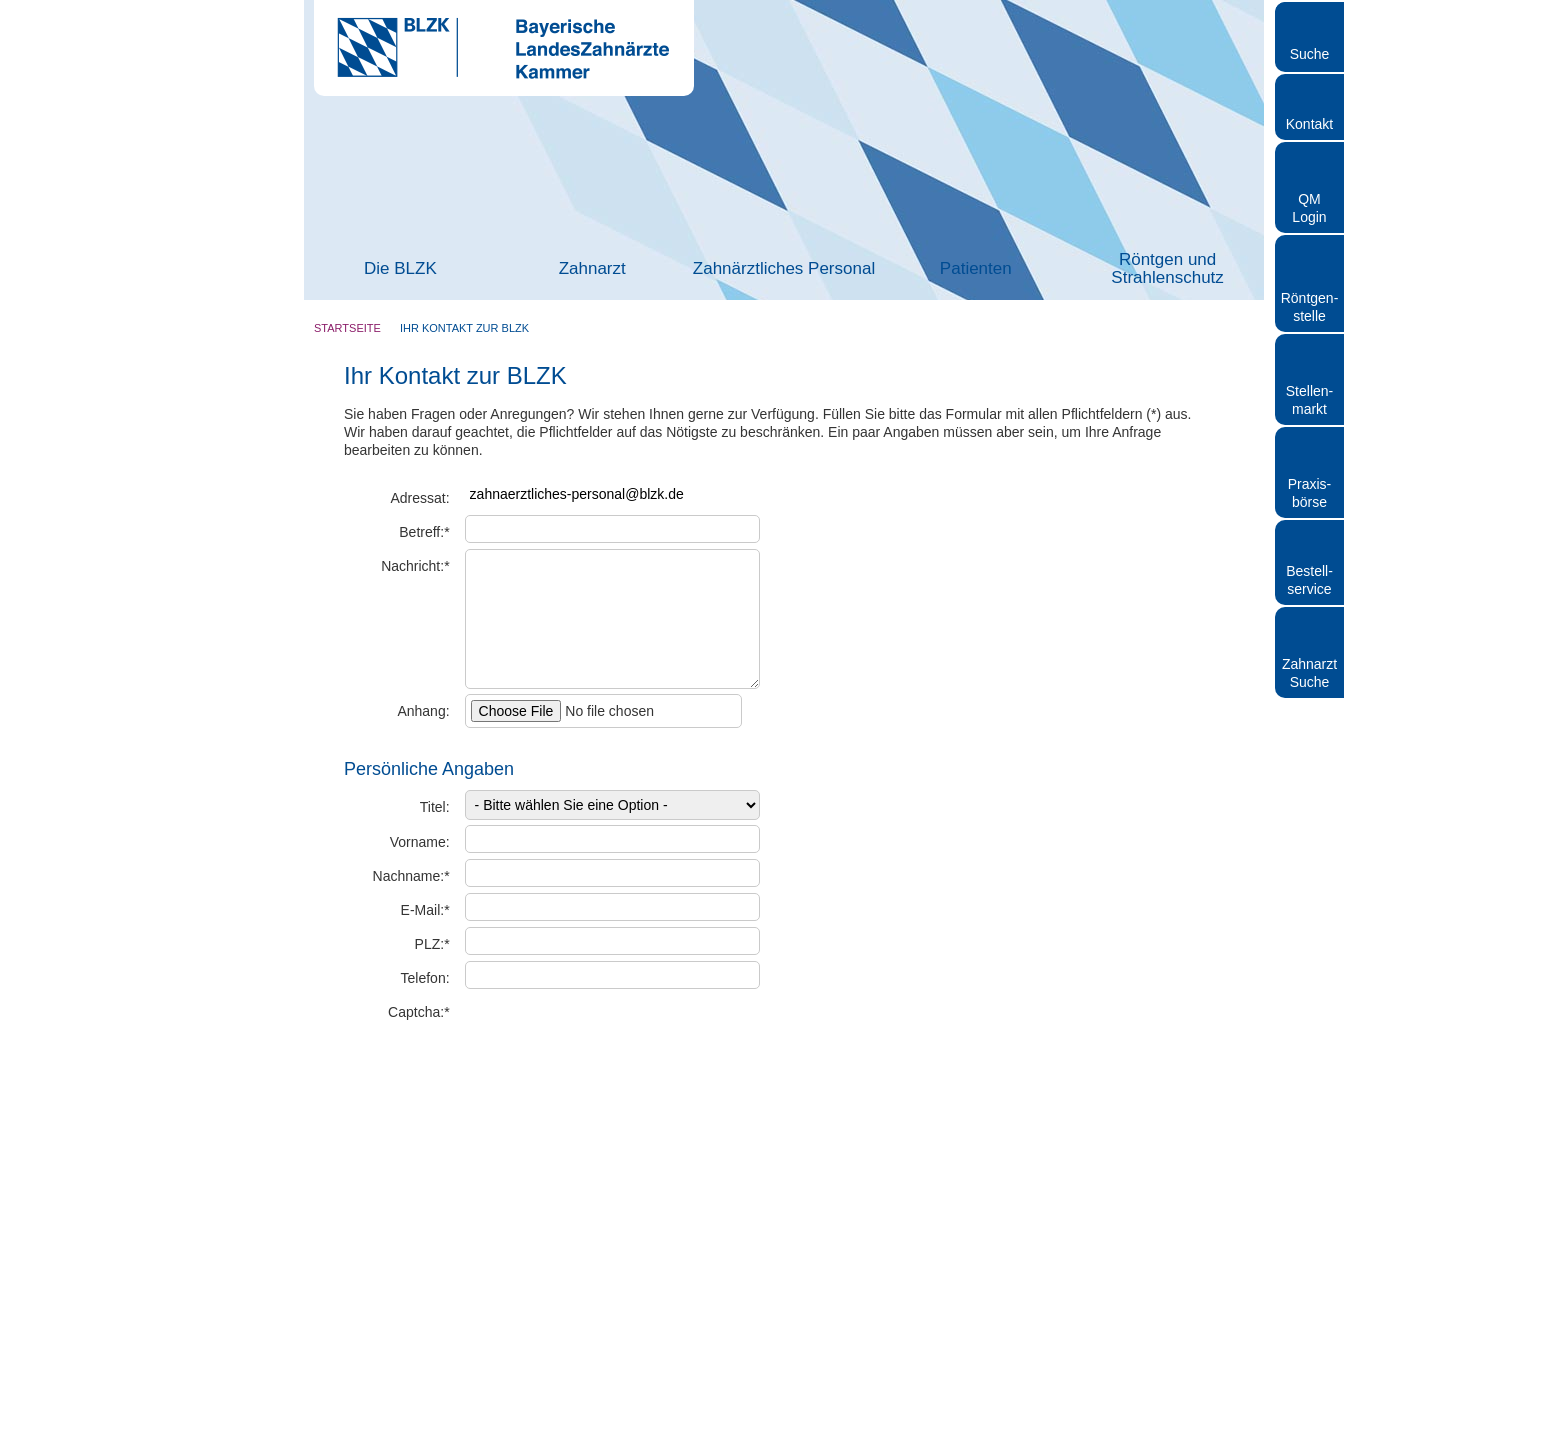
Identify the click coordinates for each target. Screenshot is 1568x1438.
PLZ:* (432, 944)
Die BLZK (400, 269)
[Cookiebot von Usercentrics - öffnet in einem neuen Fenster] (129, 1399)
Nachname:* (411, 876)
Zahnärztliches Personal (784, 269)
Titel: (435, 807)
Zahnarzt (592, 269)
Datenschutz (595, 1115)
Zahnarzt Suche (1309, 673)
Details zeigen (1063, 1398)
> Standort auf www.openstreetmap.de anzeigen (926, 750)
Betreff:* (424, 532)
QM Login (1309, 208)
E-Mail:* (425, 910)
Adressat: (419, 498)
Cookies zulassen (1401, 1238)
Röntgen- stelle (1310, 307)
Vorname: (420, 842)
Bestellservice (1309, 580)
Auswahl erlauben (1401, 1297)
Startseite (347, 328)
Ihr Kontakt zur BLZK (464, 328)
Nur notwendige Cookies (1401, 1355)
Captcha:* (418, 1012)
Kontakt (1309, 124)
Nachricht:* (415, 566)
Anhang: (423, 711)
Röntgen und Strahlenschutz (1167, 269)
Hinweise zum (549, 1115)
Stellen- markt (1309, 400)
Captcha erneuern (685, 1046)
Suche (1310, 54)
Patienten (976, 269)
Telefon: (425, 978)
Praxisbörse (1310, 493)
